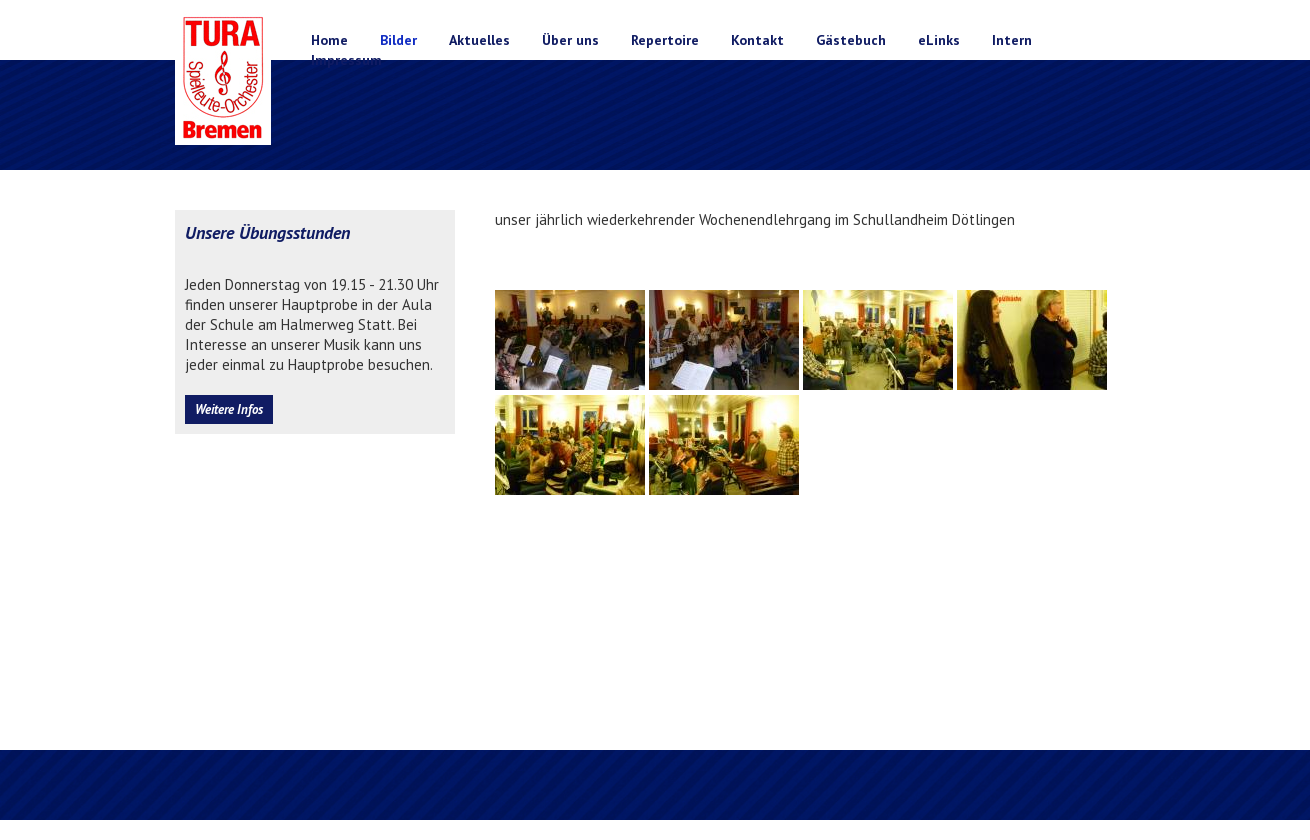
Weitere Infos (229, 409)
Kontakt (757, 40)
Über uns (570, 40)
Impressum (346, 60)
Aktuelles (479, 40)
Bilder (398, 40)
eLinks (939, 40)
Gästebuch (851, 40)
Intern (1012, 40)
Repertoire (665, 40)
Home (329, 40)
